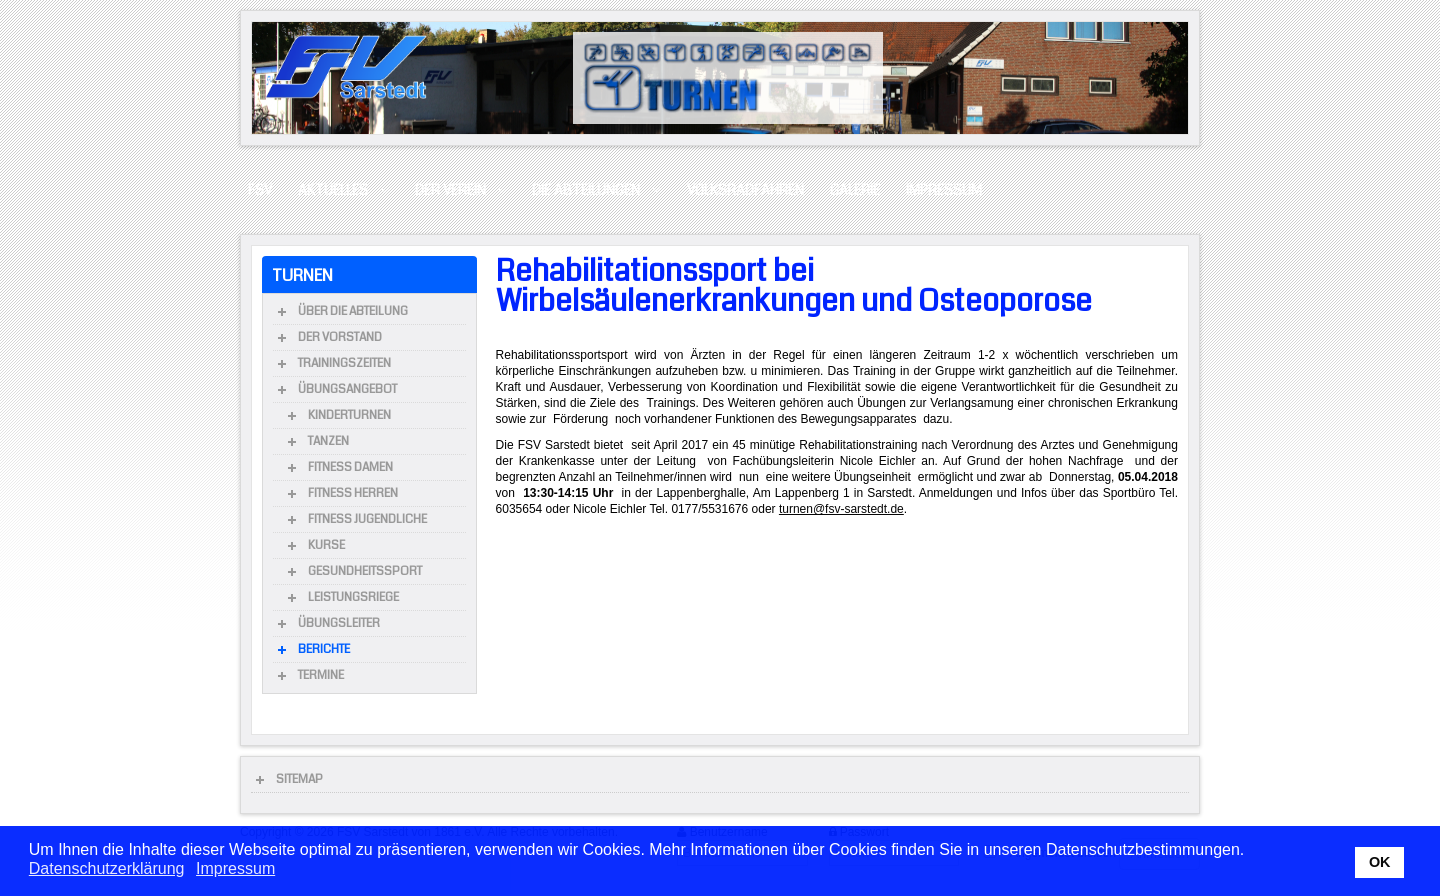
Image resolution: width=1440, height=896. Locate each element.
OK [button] (1380, 862)
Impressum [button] (235, 868)
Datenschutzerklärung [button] (107, 868)
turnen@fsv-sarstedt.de (841, 509)
